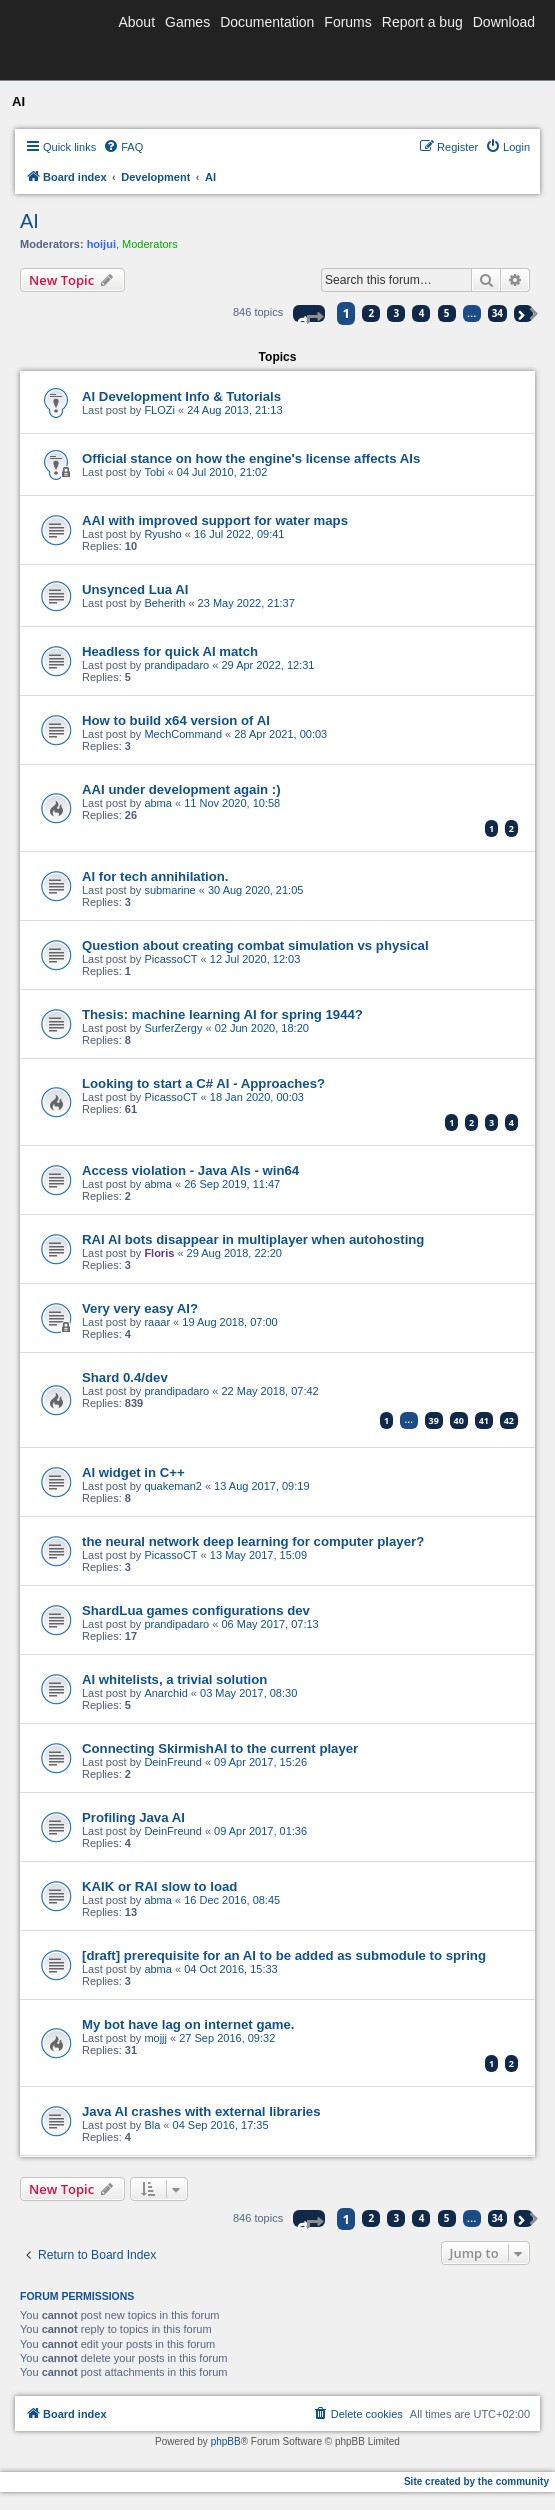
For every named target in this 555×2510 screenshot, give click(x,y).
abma (158, 803)
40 (459, 1420)
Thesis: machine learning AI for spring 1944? (222, 1014)
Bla (152, 2125)
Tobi (154, 472)
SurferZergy (173, 1028)
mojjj (155, 2038)
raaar (157, 1322)
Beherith (164, 603)
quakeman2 (173, 1486)
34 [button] (497, 313)
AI (29, 221)
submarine (169, 890)
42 (509, 1420)
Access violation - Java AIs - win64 (190, 1170)
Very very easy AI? (140, 1308)
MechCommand (183, 734)
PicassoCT (170, 959)
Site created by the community (476, 2481)
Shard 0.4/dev (125, 1377)
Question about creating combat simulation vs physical (255, 945)
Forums (347, 22)
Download (504, 22)
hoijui (101, 244)
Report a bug (422, 22)
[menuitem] (123, 147)
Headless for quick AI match (170, 651)
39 (434, 1420)
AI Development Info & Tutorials (181, 396)
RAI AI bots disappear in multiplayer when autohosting (253, 1239)
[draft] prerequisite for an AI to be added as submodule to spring (284, 1955)
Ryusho (162, 534)
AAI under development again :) (181, 789)
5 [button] (447, 313)
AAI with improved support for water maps (215, 520)
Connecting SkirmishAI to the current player (220, 1748)
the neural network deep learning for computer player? (253, 1541)
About (136, 22)
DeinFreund (172, 1762)
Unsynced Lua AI (135, 589)
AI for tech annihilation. (155, 876)
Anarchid (165, 1693)
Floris (159, 1253)
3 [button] (397, 313)
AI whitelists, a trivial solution (174, 1679)
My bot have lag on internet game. (188, 2024)
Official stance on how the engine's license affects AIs (251, 458)
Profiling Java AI (133, 1817)
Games (187, 22)
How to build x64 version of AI (176, 720)
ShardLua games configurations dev (196, 1610)
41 (484, 1420)
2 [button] (372, 313)
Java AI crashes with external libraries (201, 2111)
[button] (309, 313)
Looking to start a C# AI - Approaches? (203, 1083)
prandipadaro (176, 665)
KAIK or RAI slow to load (159, 1886)
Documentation (267, 22)
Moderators (150, 244)
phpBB (226, 2441)
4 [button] (422, 313)
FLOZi (159, 410)
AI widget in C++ (133, 1472)
